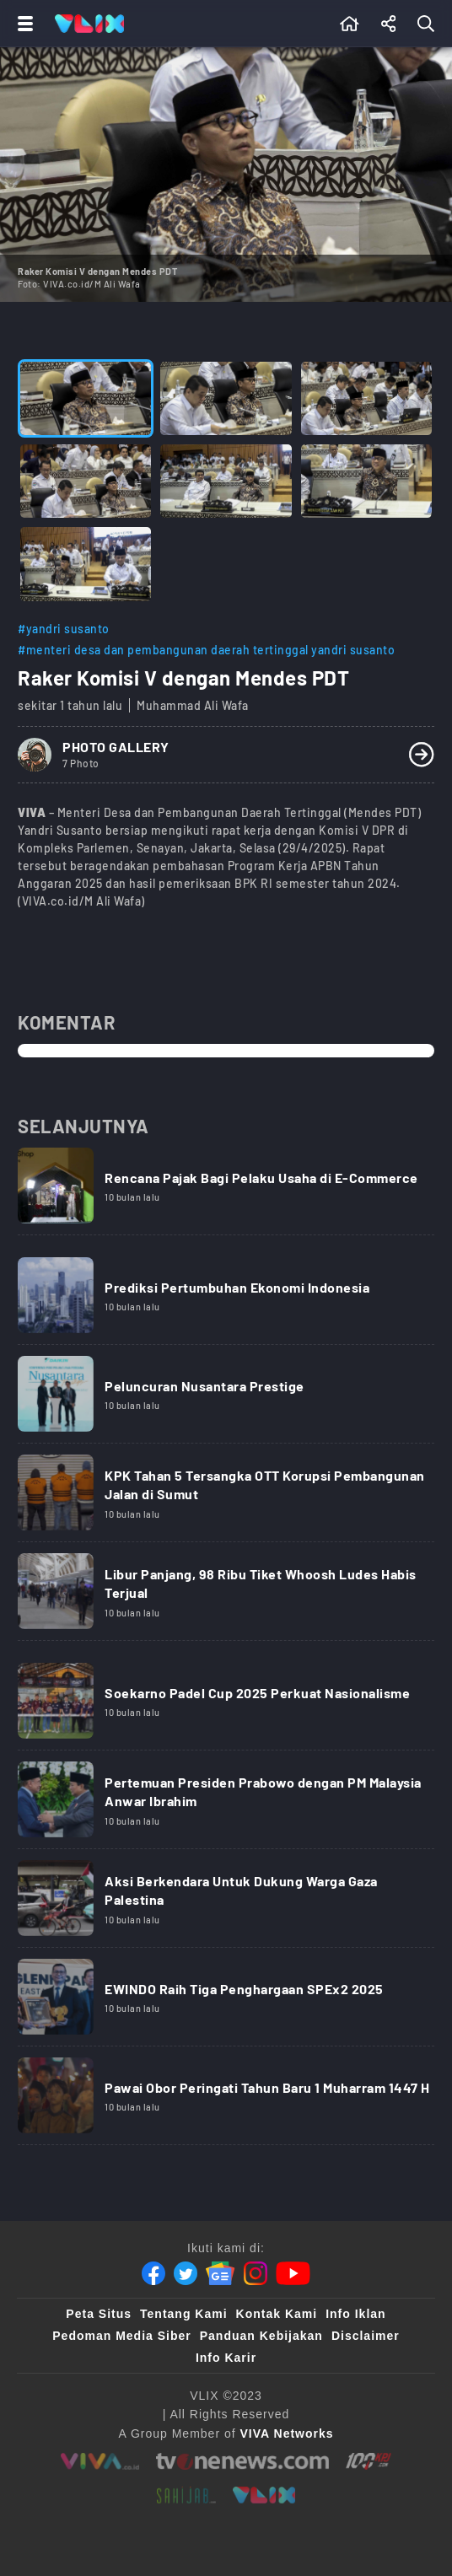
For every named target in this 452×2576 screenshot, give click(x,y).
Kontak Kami (277, 2314)
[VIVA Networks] (287, 2433)
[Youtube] (293, 2273)
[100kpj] (368, 2461)
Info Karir (226, 2357)
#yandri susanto (64, 628)
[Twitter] (185, 2273)
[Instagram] (255, 2273)
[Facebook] (153, 2273)
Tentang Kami (184, 2314)
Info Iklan (355, 2314)
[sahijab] (186, 2495)
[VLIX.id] (264, 2495)
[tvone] (242, 2461)
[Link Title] (226, 1191)
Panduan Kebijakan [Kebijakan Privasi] (261, 2335)
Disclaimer (365, 2335)
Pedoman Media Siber (121, 2335)
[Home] (89, 23)
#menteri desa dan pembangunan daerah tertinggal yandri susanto (206, 650)
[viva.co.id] (100, 2461)
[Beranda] (349, 23)
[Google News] (220, 2273)
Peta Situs (99, 2314)
